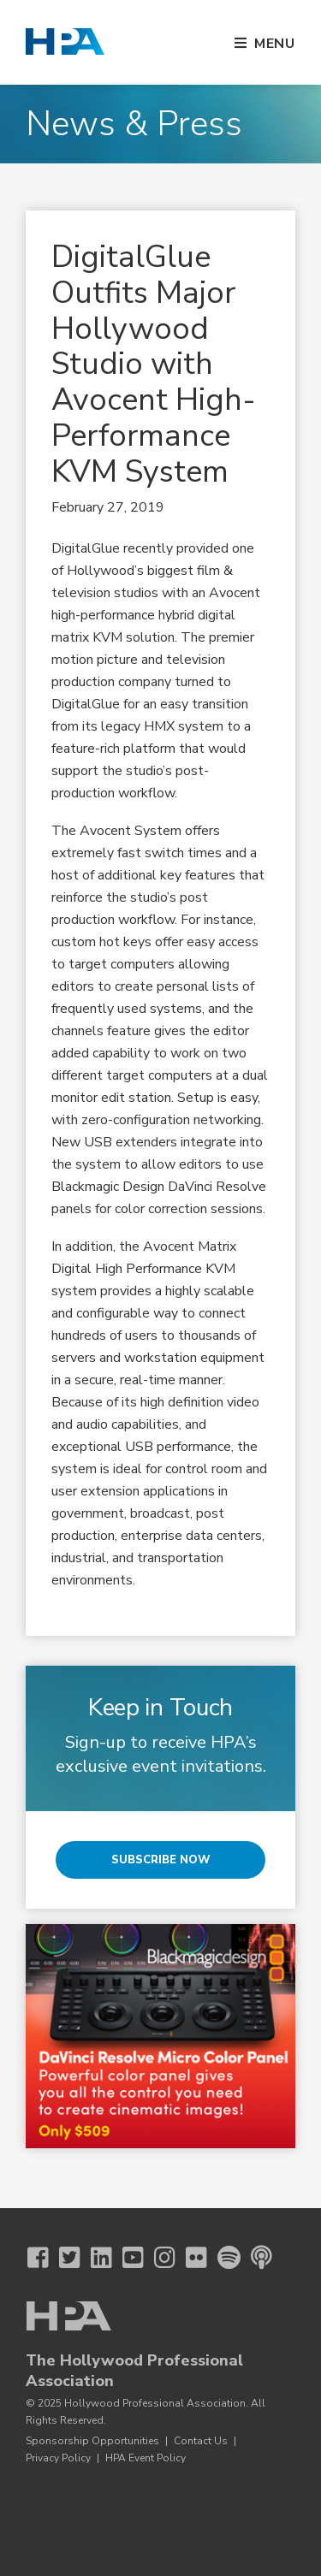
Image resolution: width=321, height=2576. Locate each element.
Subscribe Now (161, 1860)
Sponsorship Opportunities (92, 2441)
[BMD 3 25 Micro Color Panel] (160, 2036)
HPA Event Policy (145, 2458)
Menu (274, 43)
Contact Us (201, 2441)
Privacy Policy (58, 2458)
